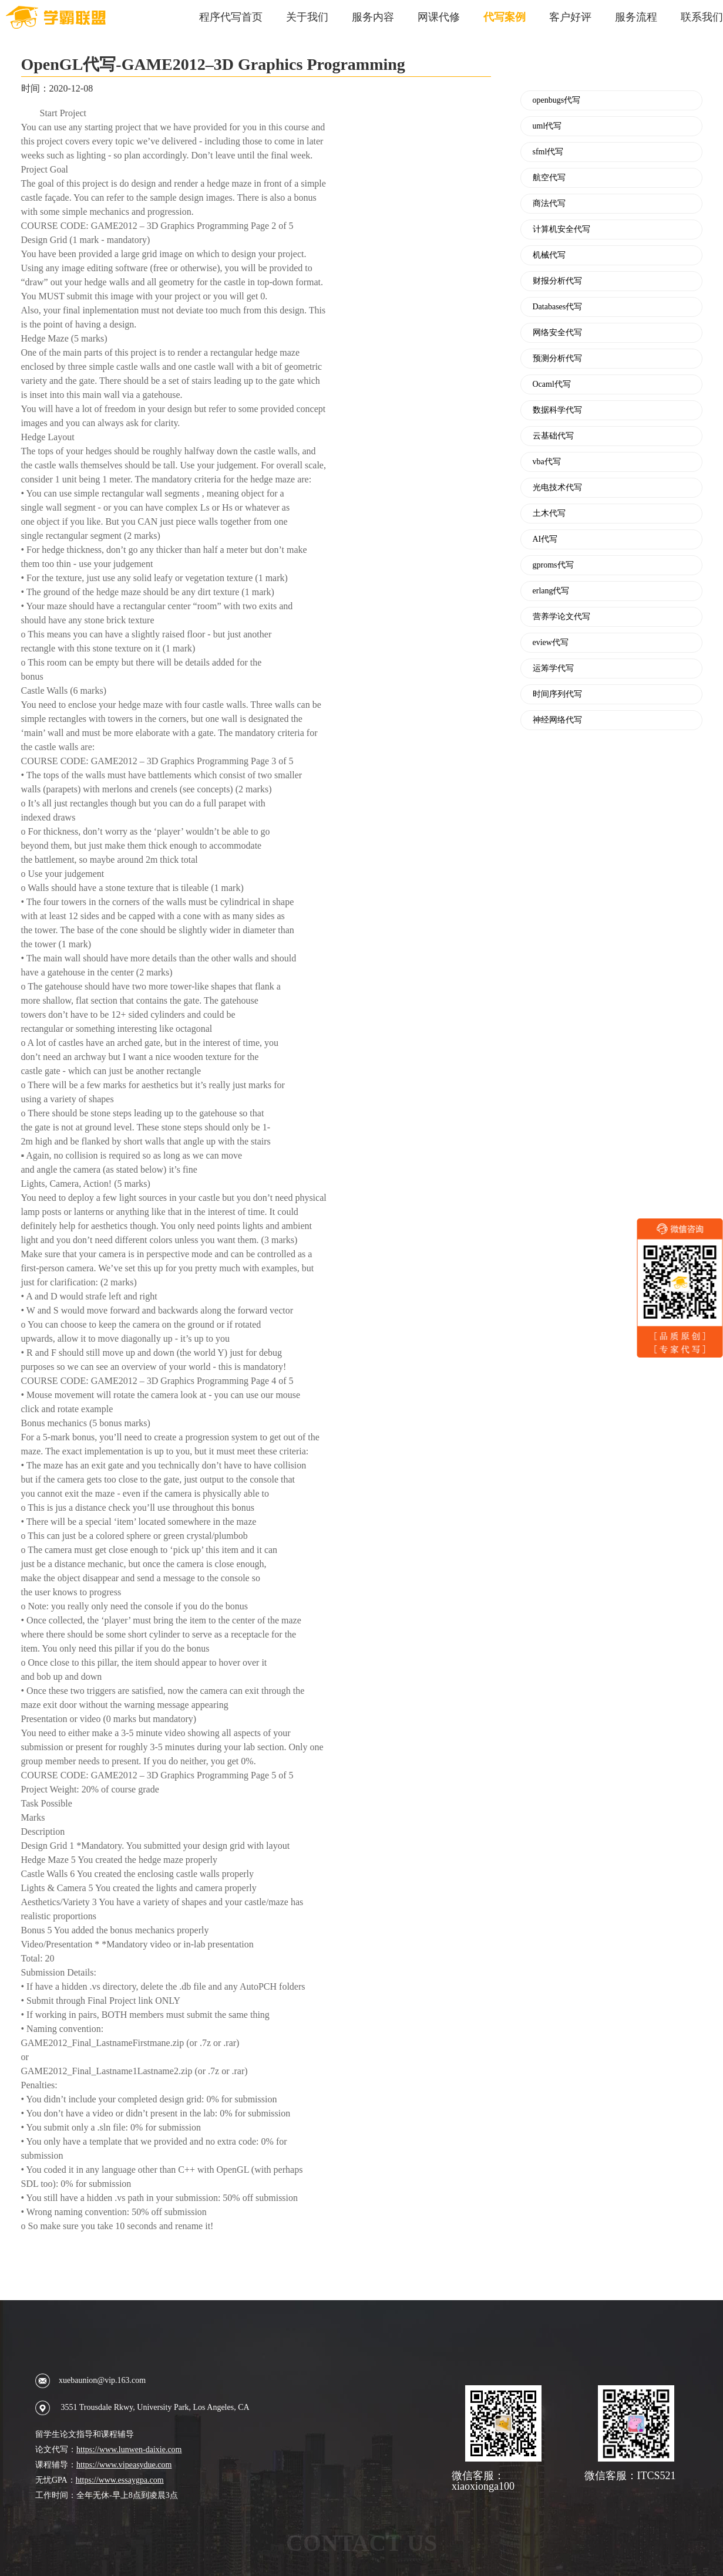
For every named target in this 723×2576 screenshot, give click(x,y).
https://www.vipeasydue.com (123, 2464)
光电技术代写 (557, 488)
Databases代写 (558, 307)
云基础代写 (553, 436)
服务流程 (636, 17)
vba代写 (547, 462)
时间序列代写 (557, 694)
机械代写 (549, 255)
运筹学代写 (553, 668)
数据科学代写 (557, 410)
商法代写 (549, 204)
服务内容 (373, 17)
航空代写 (549, 178)
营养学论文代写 (561, 617)
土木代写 (549, 513)
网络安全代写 (557, 333)
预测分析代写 (557, 359)
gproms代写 (553, 565)
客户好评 (570, 17)
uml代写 (547, 126)
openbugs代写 (557, 100)
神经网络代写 (557, 720)
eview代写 (551, 643)
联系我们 (702, 17)
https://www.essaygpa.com (120, 2480)
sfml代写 (548, 152)
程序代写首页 (231, 17)
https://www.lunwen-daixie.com (129, 2449)
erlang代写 (551, 591)
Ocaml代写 (552, 384)
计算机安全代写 (561, 229)
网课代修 (439, 17)
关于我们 (307, 17)
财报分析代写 (557, 281)
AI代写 (545, 539)
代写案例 (504, 17)
